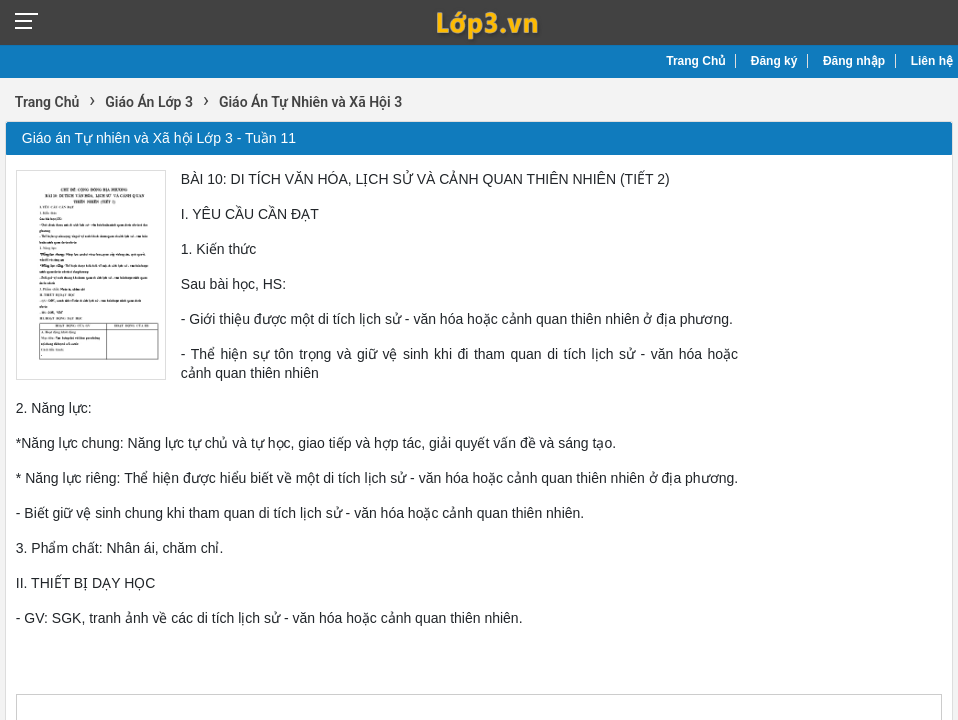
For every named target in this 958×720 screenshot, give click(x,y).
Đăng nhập (854, 61)
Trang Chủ (695, 61)
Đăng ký (774, 61)
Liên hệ (932, 61)
